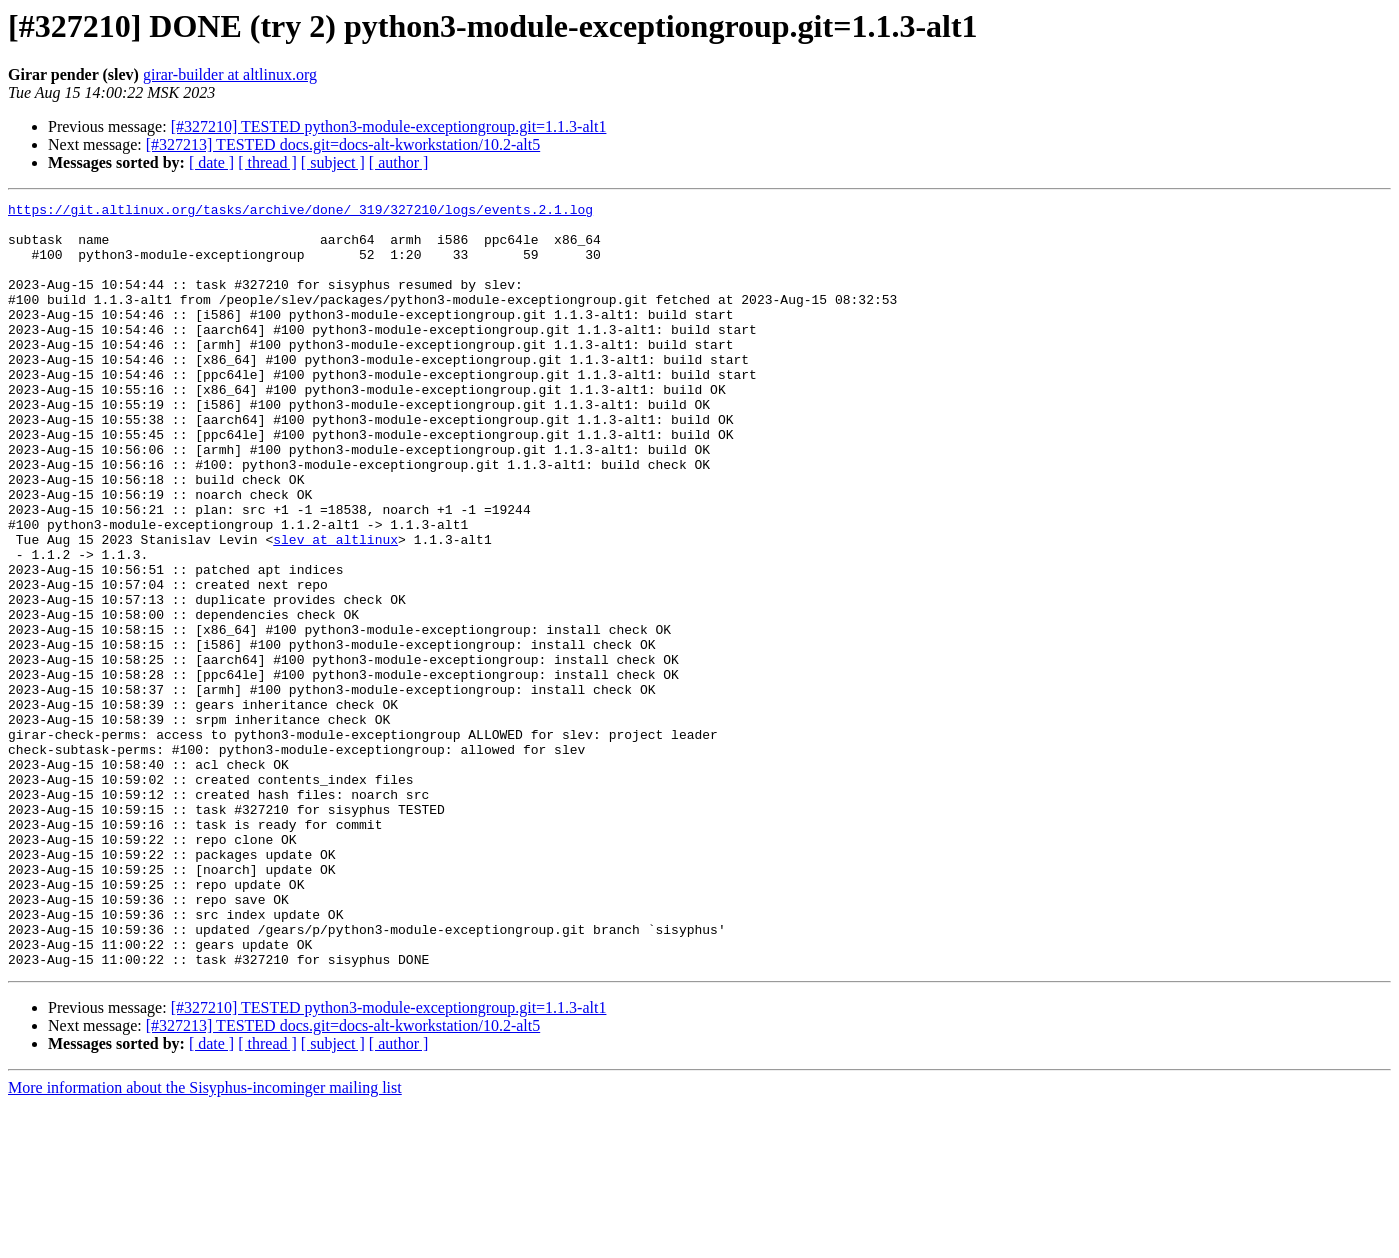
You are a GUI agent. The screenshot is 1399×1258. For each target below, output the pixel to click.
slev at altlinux (335, 608)
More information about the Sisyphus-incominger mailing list (205, 1240)
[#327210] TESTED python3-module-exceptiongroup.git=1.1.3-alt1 (389, 126)
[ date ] (211, 162)
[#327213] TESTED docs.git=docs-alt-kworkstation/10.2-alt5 (343, 144)
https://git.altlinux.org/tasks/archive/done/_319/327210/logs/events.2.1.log (300, 212)
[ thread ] (267, 162)
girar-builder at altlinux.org (230, 74)
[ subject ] (333, 162)
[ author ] (399, 162)
